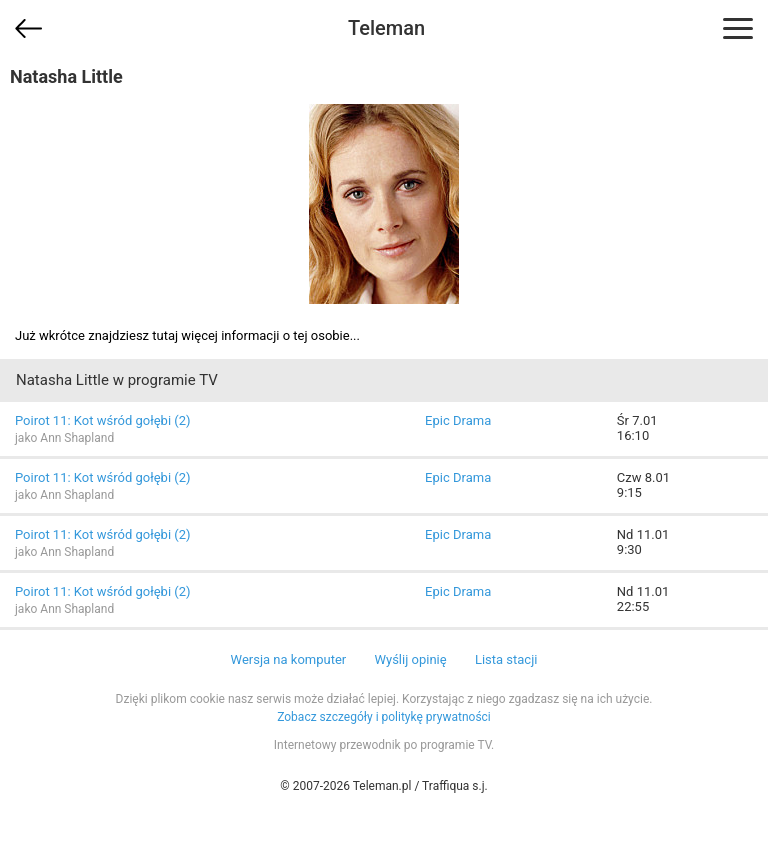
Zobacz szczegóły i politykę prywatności (384, 717)
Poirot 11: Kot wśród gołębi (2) (103, 420)
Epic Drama (458, 420)
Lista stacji (506, 659)
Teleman (386, 28)
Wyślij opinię (410, 659)
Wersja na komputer (289, 659)
